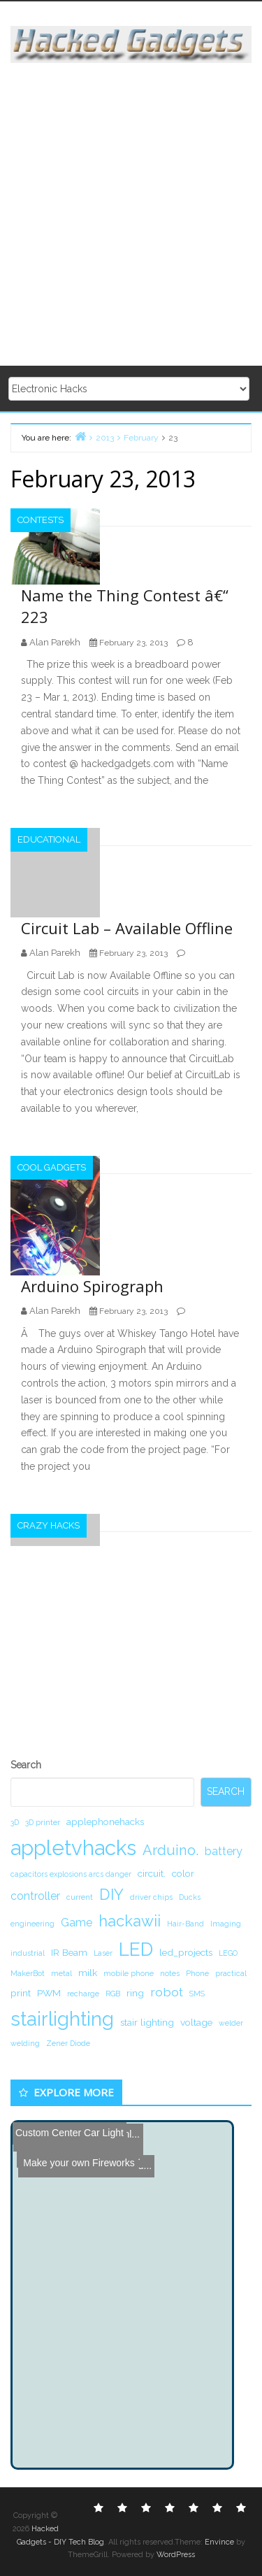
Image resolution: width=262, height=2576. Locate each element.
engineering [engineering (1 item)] (32, 1923)
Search (25, 1764)
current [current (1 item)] (79, 1897)
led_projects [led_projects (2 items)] (185, 1952)
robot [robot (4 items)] (166, 1991)
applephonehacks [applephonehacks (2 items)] (105, 1821)
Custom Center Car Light (69, 2132)
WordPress (176, 2554)
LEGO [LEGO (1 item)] (228, 1953)
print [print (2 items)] (20, 1992)
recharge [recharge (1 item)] (83, 1993)
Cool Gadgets (51, 1167)
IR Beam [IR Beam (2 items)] (69, 1952)
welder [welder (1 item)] (231, 2023)
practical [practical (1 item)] (231, 1973)
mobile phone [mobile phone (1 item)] (128, 1973)
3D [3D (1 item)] (14, 1822)
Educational (48, 839)
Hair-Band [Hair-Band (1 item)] (185, 1923)
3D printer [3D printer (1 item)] (42, 1822)
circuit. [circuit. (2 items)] (152, 1873)
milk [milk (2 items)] (87, 1972)
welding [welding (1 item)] (25, 2043)
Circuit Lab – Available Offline (127, 927)
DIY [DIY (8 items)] (111, 1894)
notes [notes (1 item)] (170, 1973)
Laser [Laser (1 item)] (103, 1953)
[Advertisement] (131, 215)
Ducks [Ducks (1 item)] (190, 1897)
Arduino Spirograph (92, 1285)
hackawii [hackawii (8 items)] (130, 1921)
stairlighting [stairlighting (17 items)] (62, 2019)
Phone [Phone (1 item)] (197, 1973)
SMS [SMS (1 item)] (197, 1993)
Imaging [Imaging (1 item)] (225, 1923)
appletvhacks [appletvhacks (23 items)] (73, 1848)
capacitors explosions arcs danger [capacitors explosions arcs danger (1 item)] (70, 1874)
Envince (219, 2542)
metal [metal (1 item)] (61, 1973)
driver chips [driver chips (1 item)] (151, 1897)
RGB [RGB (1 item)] (112, 1993)
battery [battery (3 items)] (223, 1851)
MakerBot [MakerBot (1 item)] (27, 1973)
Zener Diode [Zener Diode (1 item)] (68, 2043)
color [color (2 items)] (183, 1873)
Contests (40, 520)
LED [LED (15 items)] (136, 1949)
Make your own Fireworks (75, 2147)
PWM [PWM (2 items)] (49, 1992)
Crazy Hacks (48, 1525)
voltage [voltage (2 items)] (196, 2022)
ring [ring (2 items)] (135, 1992)
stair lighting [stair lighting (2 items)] (147, 2022)
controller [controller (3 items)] (35, 1896)
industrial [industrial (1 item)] (27, 1953)
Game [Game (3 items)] (76, 1922)
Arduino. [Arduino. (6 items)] (170, 1850)
